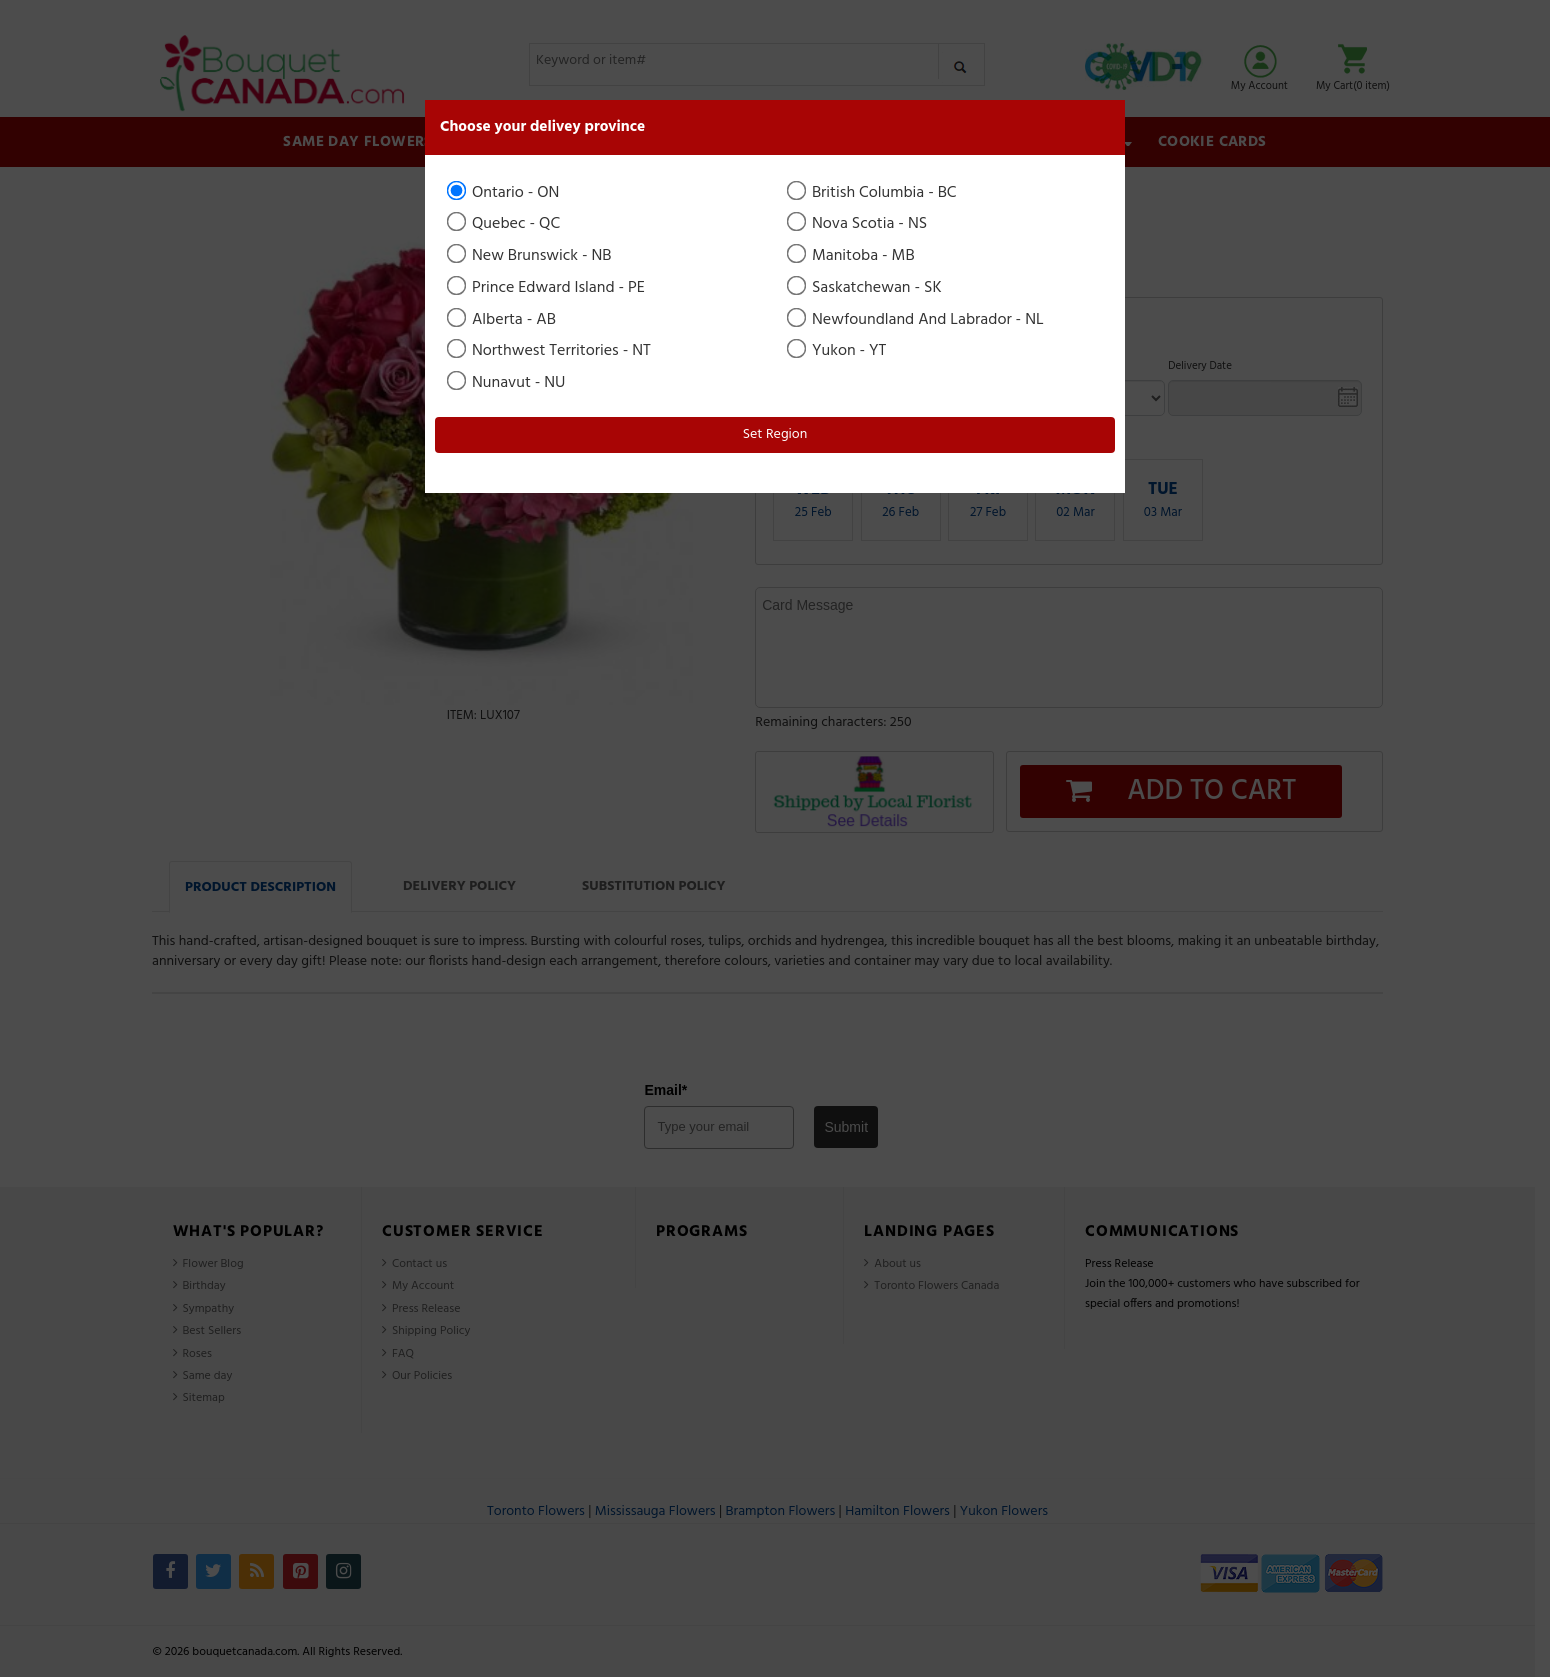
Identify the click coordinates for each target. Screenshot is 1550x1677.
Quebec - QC (505, 224)
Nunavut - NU (507, 383)
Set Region (775, 434)
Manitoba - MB (852, 256)
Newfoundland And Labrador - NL (917, 320)
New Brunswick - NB (531, 256)
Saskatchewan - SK (866, 288)
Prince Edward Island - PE (547, 288)
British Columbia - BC (873, 193)
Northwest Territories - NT (550, 351)
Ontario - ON (504, 193)
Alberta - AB (503, 320)
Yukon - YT (838, 351)
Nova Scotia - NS (858, 224)
